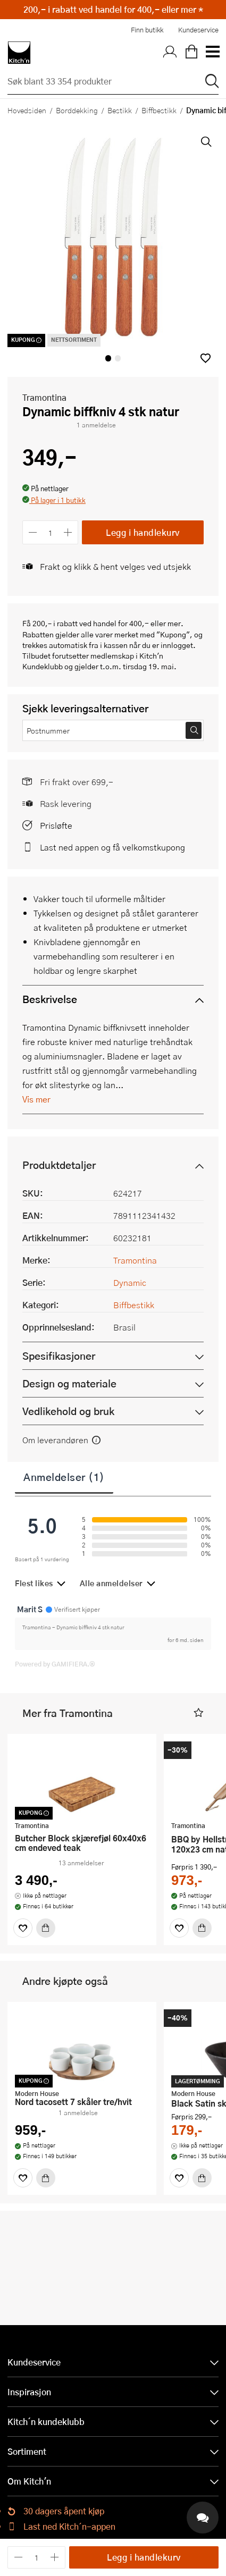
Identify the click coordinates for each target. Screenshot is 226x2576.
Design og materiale (69, 1383)
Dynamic (129, 1282)
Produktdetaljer (59, 1165)
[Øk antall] (68, 532)
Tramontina (44, 397)
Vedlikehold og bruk (68, 1411)
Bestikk (119, 110)
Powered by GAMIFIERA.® (55, 1664)
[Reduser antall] (33, 532)
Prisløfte (56, 825)
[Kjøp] (45, 1928)
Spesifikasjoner (58, 1355)
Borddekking (77, 110)
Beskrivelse (49, 999)
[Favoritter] (22, 1928)
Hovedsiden (26, 110)
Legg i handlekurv (143, 532)
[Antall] (50, 532)
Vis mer (36, 1099)
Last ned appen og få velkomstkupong (112, 847)
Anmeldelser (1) (64, 1476)
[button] (205, 358)
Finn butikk (147, 30)
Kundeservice (198, 30)
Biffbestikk (159, 110)
